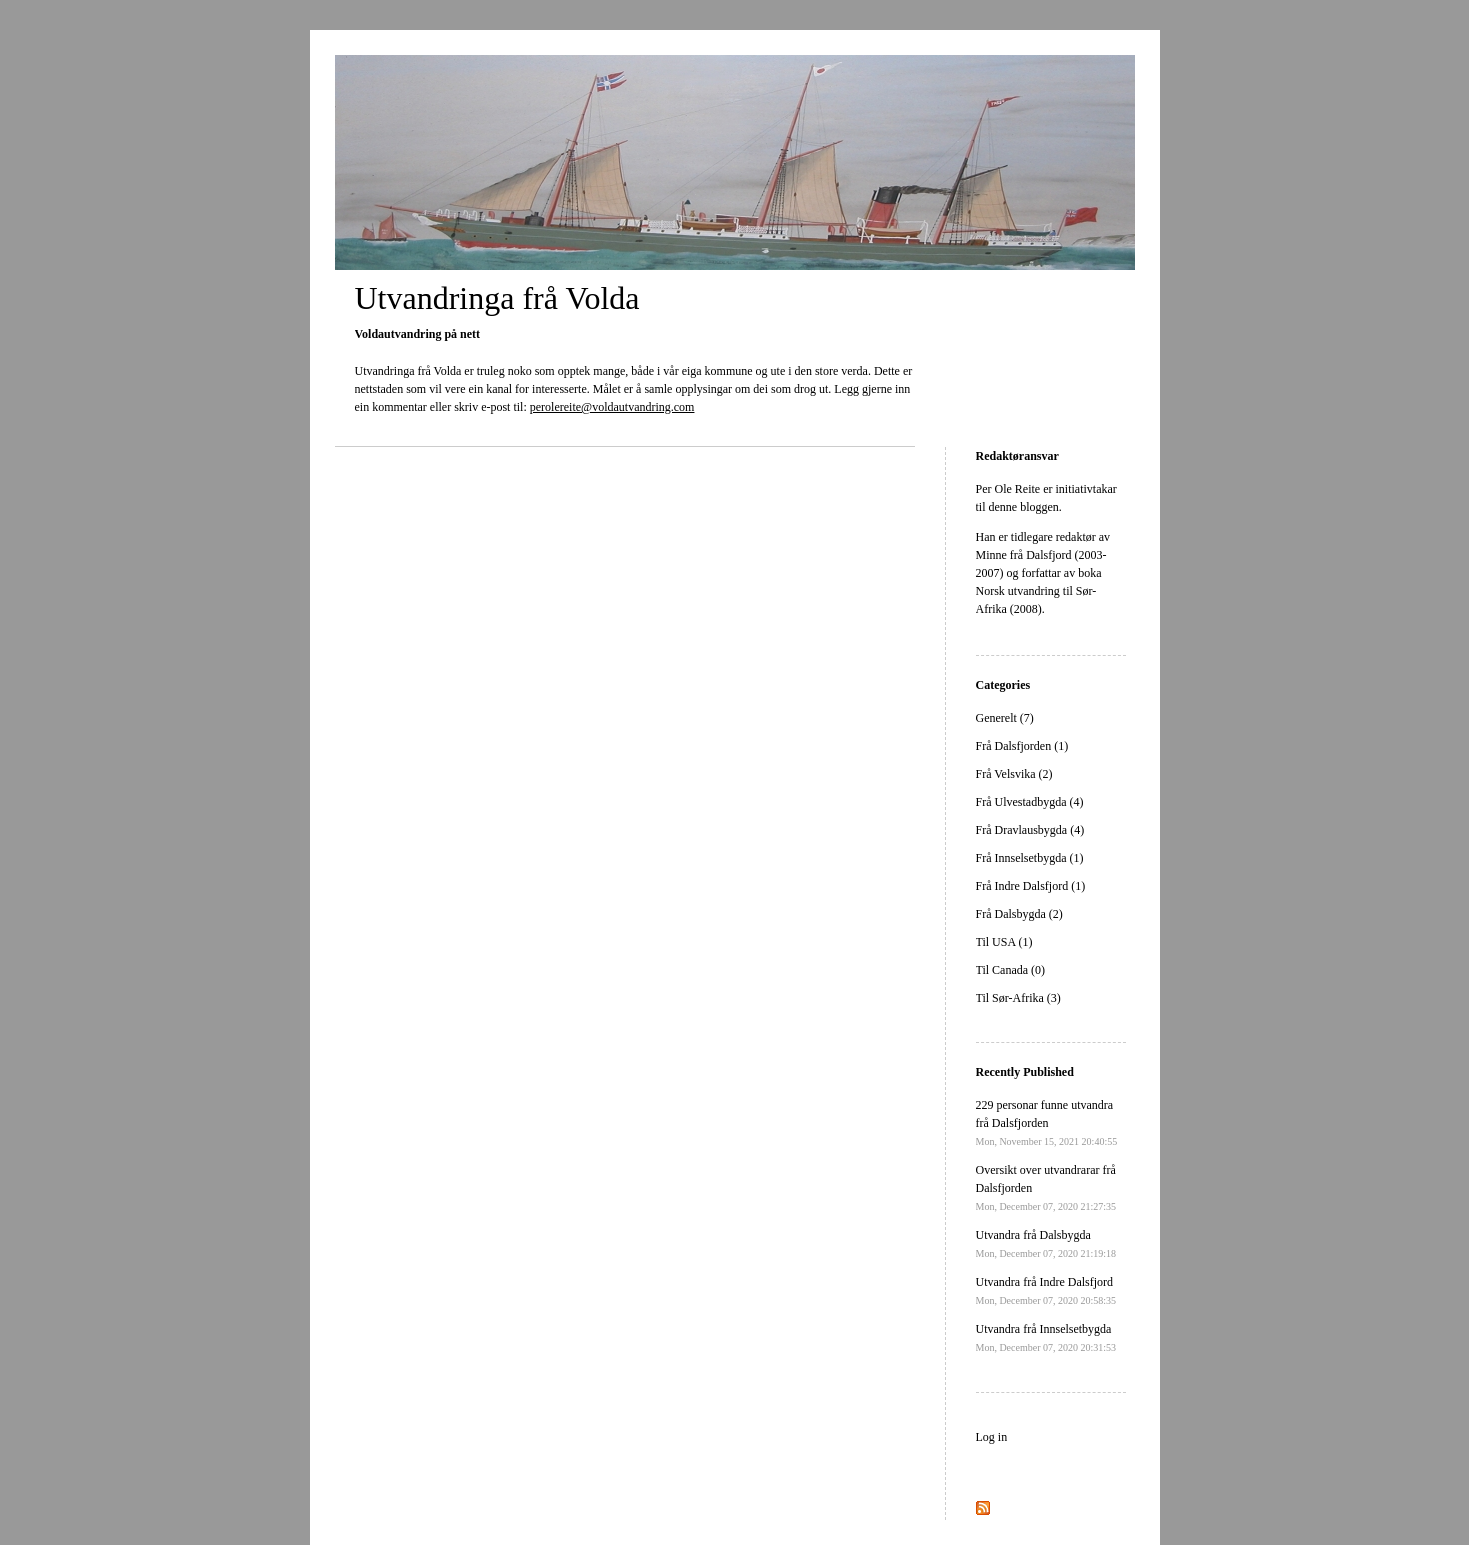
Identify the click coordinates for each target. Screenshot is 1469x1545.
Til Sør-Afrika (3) (1018, 998)
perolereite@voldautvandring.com (612, 407)
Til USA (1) (1004, 942)
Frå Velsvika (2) (1014, 774)
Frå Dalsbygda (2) (1019, 914)
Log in (992, 1437)
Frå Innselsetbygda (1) (1030, 858)
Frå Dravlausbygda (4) (1030, 830)
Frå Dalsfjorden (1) (1022, 746)
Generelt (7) (1005, 718)
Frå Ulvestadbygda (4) (1030, 802)
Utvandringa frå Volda (497, 298)
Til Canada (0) (1011, 970)
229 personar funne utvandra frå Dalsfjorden (1047, 1122)
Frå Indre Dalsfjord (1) (1031, 886)
